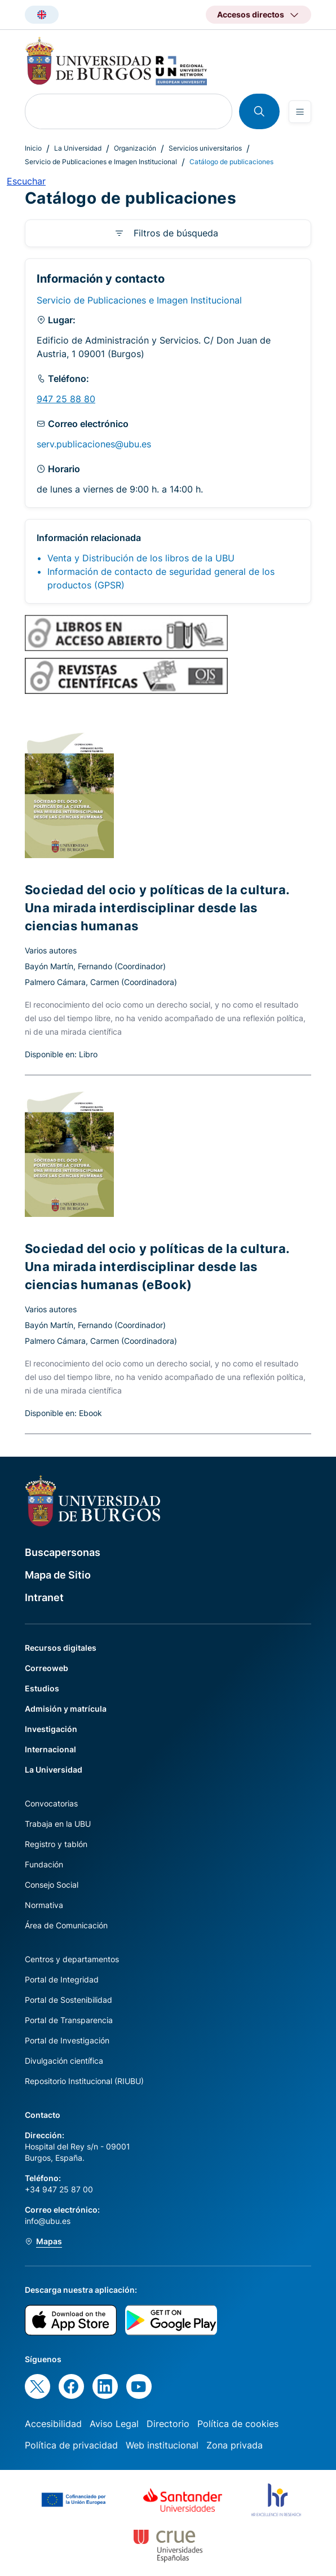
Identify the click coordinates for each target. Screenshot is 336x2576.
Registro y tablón (56, 1844)
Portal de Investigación (67, 2040)
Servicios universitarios (205, 148)
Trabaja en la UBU (58, 1823)
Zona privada (234, 2445)
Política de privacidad (71, 2445)
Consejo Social (51, 1884)
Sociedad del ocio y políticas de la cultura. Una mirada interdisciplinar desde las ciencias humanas (157, 907)
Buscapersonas (62, 1552)
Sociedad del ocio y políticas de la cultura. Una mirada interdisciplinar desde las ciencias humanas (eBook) (157, 1266)
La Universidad (77, 148)
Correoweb (46, 1668)
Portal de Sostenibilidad (68, 1999)
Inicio (33, 148)
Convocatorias (51, 1803)
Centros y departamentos (72, 1959)
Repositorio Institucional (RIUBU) (84, 2081)
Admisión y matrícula (66, 1708)
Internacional (50, 1749)
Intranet (44, 1597)
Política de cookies (237, 2423)
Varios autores (51, 950)
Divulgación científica (64, 2060)
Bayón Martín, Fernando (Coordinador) (95, 966)
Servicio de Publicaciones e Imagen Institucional (101, 161)
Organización (135, 148)
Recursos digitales (60, 1647)
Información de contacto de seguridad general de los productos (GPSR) (161, 578)
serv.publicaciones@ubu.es (94, 444)
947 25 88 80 (66, 399)
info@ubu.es (47, 2221)
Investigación (51, 1729)
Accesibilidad (53, 2423)
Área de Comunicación (66, 1925)
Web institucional (162, 2445)
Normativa (44, 1905)
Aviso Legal (114, 2423)
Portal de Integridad (62, 1979)
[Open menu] (300, 111)
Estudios (42, 1688)
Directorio (168, 2423)
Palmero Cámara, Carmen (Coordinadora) (101, 982)
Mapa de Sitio (58, 1575)
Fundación (44, 1864)
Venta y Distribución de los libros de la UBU (141, 558)
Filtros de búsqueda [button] (176, 233)
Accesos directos (250, 14)
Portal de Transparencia (69, 2020)
